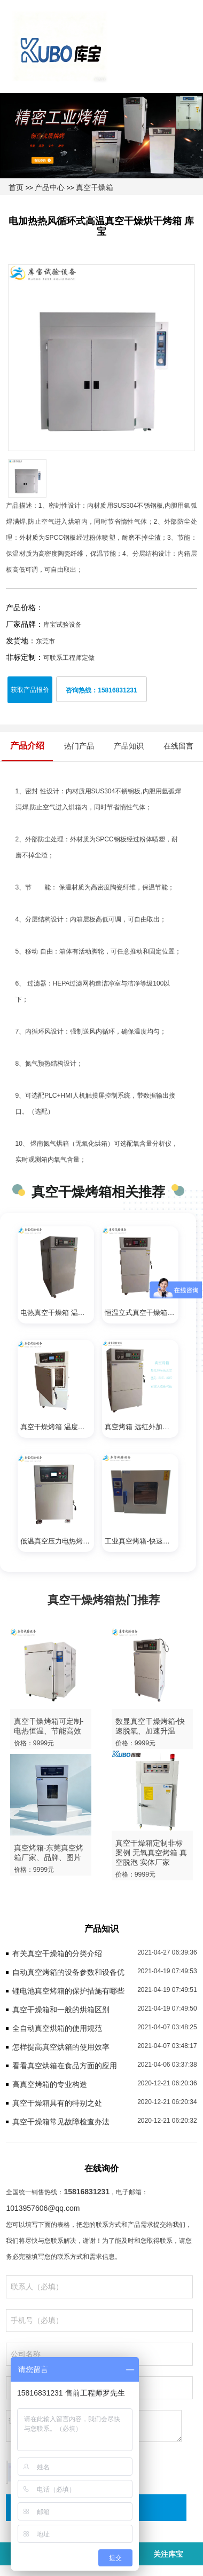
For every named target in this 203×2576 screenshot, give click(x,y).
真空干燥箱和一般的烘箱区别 (61, 2009)
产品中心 (50, 187)
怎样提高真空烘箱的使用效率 (61, 2047)
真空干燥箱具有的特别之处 (57, 2103)
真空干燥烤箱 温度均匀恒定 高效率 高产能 (57, 1427)
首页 (16, 187)
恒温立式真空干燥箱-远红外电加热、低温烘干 (141, 1313)
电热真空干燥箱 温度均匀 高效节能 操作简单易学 (57, 1313)
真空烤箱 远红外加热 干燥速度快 (141, 1427)
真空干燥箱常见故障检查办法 (61, 2121)
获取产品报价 (30, 690)
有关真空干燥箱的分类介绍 (57, 1953)
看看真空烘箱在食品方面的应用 (64, 2065)
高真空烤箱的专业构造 (49, 2084)
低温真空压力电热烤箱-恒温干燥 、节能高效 (57, 1541)
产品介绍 (27, 745)
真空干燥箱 (94, 187)
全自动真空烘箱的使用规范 (57, 2028)
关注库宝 (168, 2554)
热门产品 (79, 746)
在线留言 (178, 746)
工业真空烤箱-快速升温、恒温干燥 (141, 1541)
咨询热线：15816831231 (101, 690)
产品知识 (129, 746)
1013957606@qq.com (43, 2208)
